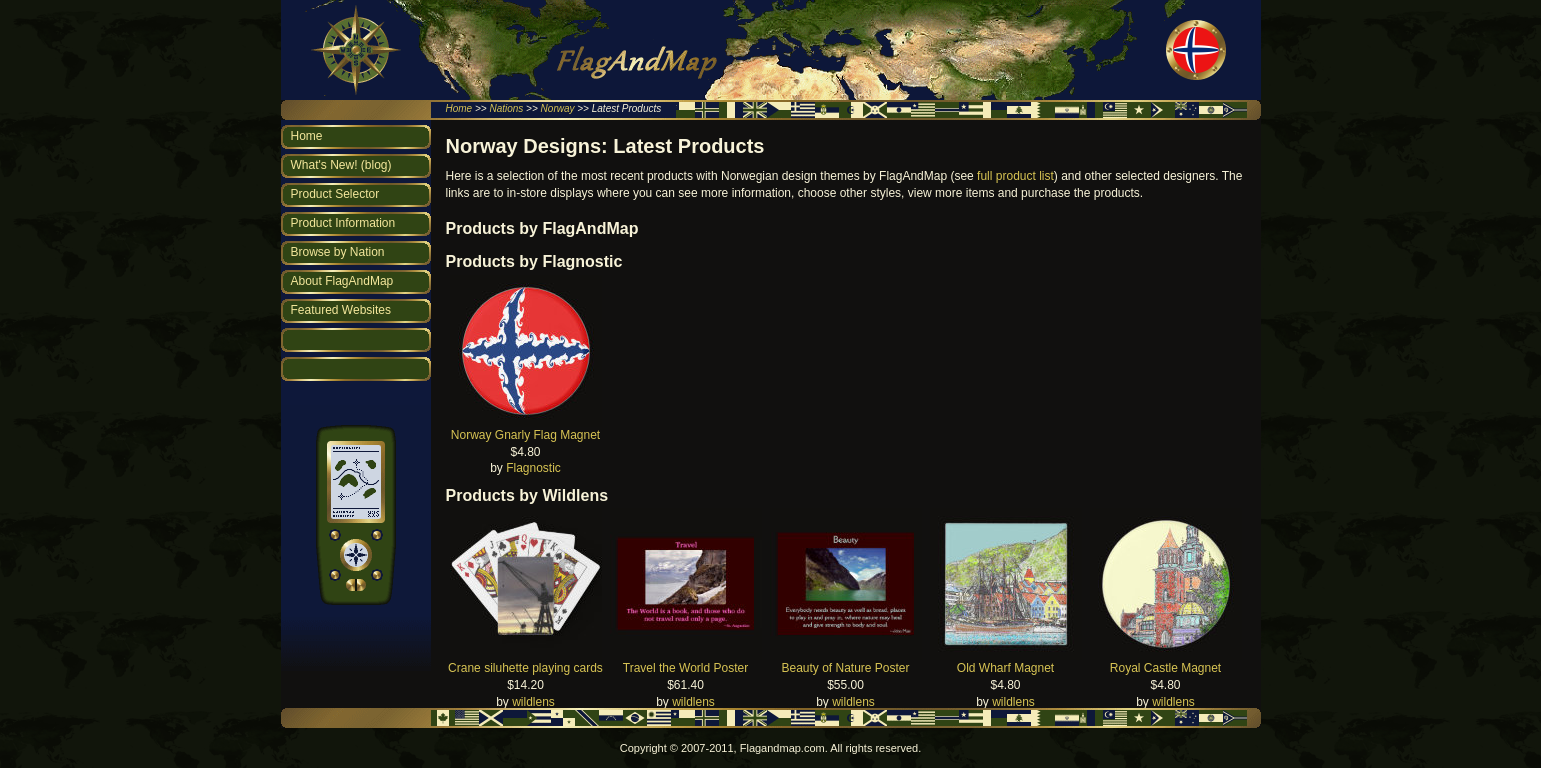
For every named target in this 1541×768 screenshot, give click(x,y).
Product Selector (335, 194)
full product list (1015, 176)
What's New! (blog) (341, 165)
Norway (558, 108)
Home (459, 108)
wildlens (533, 702)
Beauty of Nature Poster (845, 668)
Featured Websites (341, 310)
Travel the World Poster (685, 668)
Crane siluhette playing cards (525, 668)
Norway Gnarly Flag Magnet (525, 435)
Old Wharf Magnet (1005, 668)
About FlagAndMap (342, 281)
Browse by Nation (338, 252)
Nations (506, 108)
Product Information (343, 223)
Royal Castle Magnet (1165, 668)
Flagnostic (533, 468)
